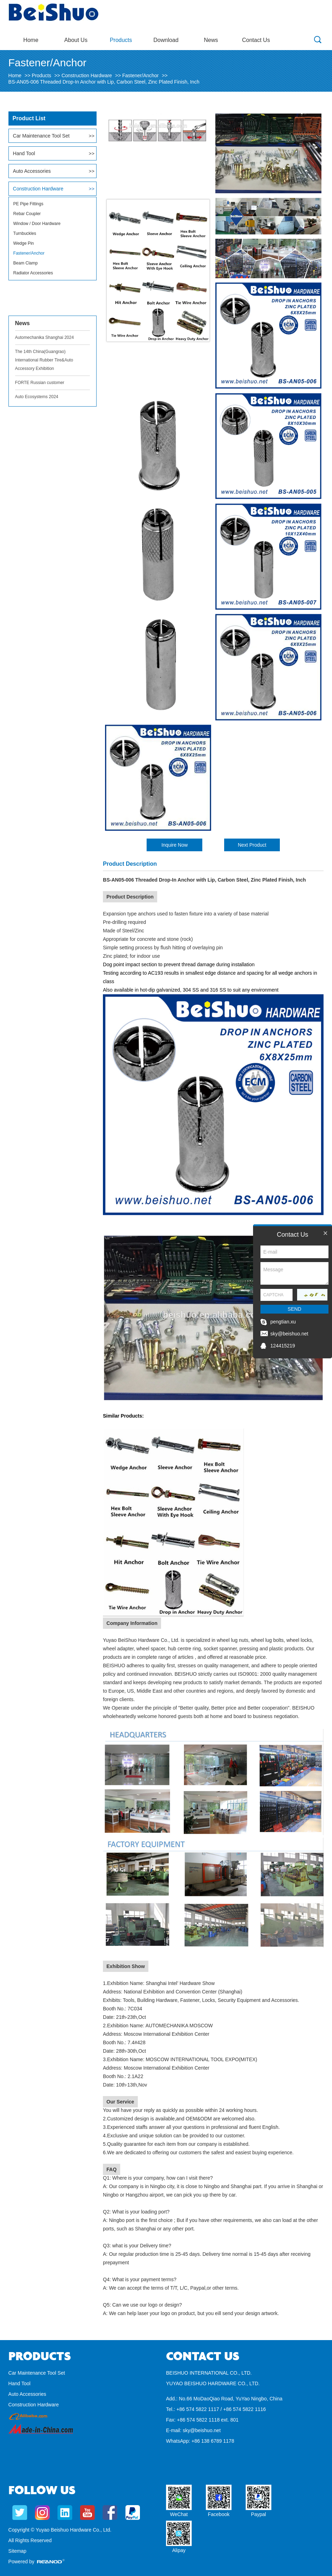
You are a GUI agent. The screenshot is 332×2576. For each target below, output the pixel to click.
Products (121, 40)
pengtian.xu (283, 1321)
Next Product (252, 845)
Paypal (258, 2514)
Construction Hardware (86, 75)
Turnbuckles (24, 233)
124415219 (282, 1345)
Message (294, 1273)
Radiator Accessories (33, 272)
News (211, 40)
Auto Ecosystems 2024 (37, 396)
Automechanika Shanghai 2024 (44, 337)
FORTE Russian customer (39, 382)
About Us (75, 40)
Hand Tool (24, 153)
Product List (29, 118)
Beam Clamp (25, 263)
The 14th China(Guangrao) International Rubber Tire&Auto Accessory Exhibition (44, 360)
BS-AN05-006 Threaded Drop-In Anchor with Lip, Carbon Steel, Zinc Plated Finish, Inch (103, 82)
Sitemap (17, 2551)
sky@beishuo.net (202, 2430)
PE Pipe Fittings (28, 203)
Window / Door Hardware (37, 223)
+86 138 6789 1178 (212, 2441)
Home (30, 40)
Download (165, 40)
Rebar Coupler (27, 213)
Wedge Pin (23, 243)
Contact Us (256, 40)
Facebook (218, 2514)
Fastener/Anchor (140, 75)
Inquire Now (174, 845)
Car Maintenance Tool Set (41, 136)
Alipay (178, 2550)
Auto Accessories (32, 171)
